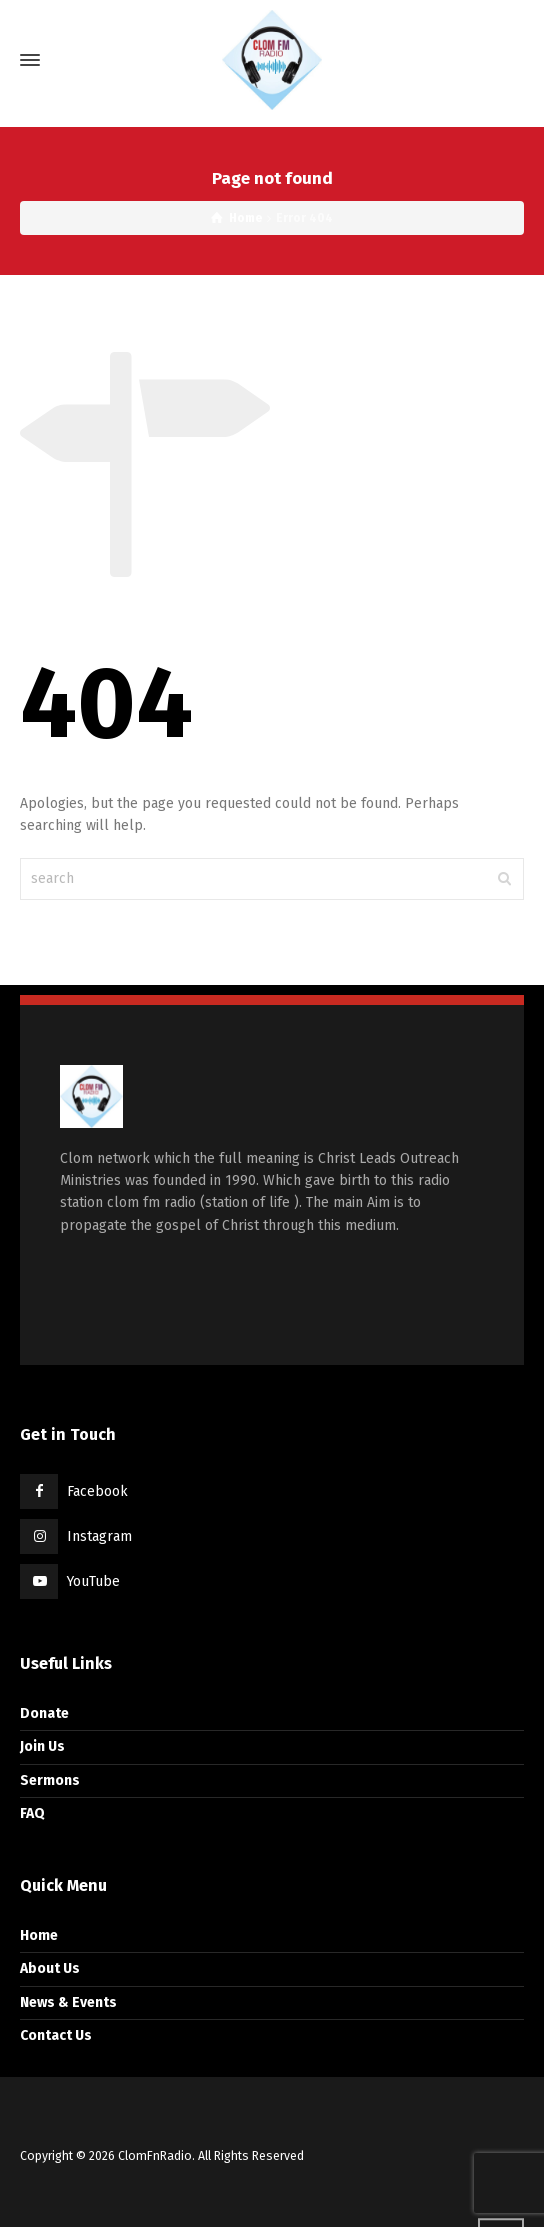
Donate (44, 1713)
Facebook (97, 1491)
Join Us (42, 1746)
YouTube (93, 1581)
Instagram (99, 1536)
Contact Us (56, 2035)
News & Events (68, 2002)
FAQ (32, 1813)
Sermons (50, 1780)
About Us (50, 1968)
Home (39, 1935)
